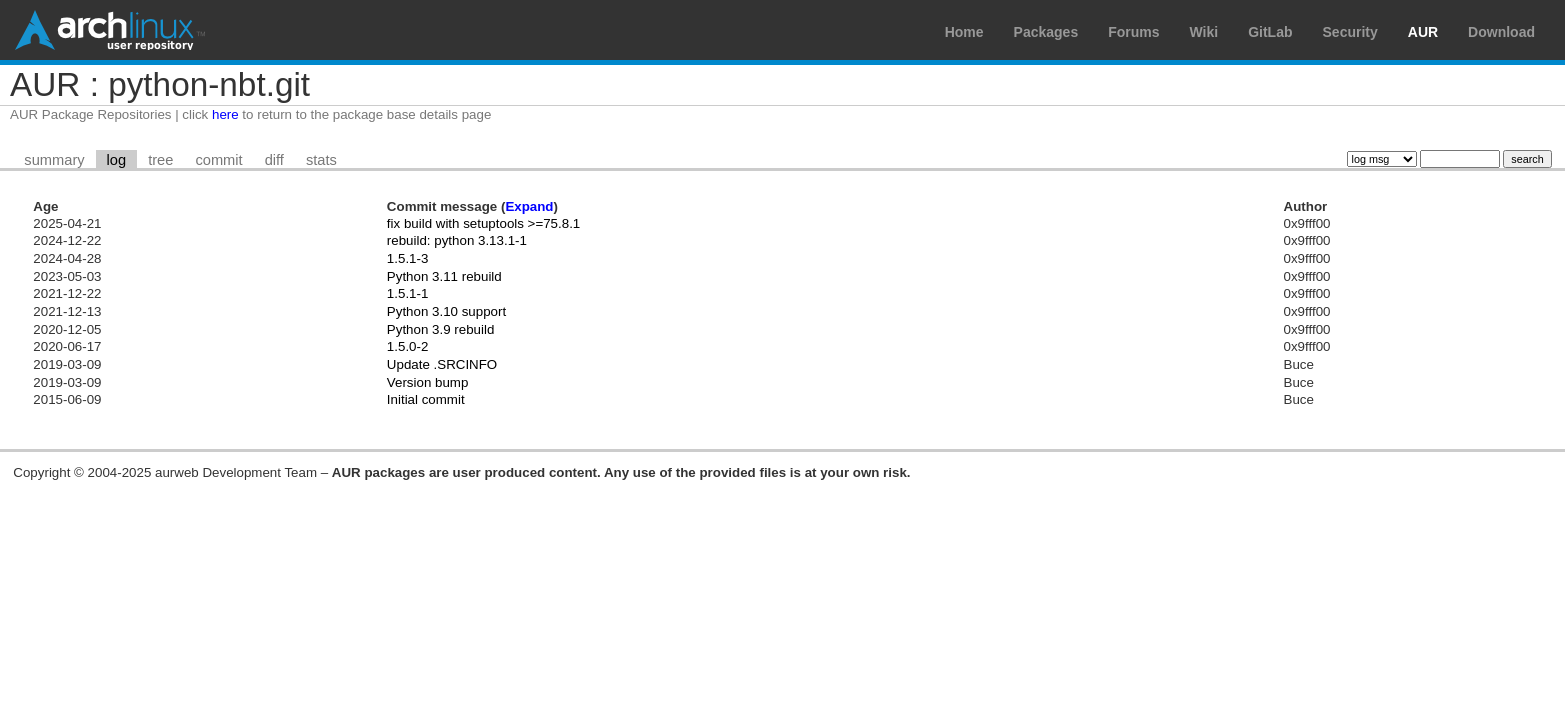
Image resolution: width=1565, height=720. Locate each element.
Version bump (428, 382)
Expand (529, 206)
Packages (1046, 32)
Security (1350, 32)
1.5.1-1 (408, 293)
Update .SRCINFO (442, 364)
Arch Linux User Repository (110, 30)
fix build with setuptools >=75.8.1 (483, 223)
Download (1501, 32)
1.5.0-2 (408, 346)
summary (54, 160)
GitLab (1270, 32)
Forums (1133, 32)
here (225, 114)
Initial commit (426, 399)
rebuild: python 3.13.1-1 (457, 240)
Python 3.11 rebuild (444, 276)
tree (160, 160)
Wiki (1204, 32)
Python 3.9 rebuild (440, 329)
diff (274, 160)
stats (321, 160)
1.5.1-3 (408, 258)
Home (964, 32)
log (117, 160)
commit (218, 160)
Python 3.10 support (446, 311)
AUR (1423, 32)
